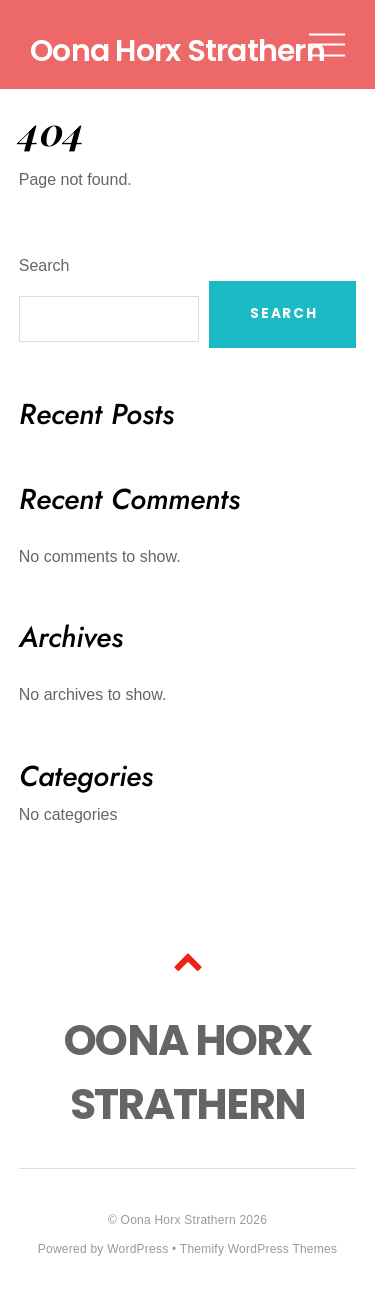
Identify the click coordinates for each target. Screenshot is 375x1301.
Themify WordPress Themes (258, 1249)
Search (44, 265)
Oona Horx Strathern (178, 1220)
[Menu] (327, 44)
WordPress (137, 1249)
